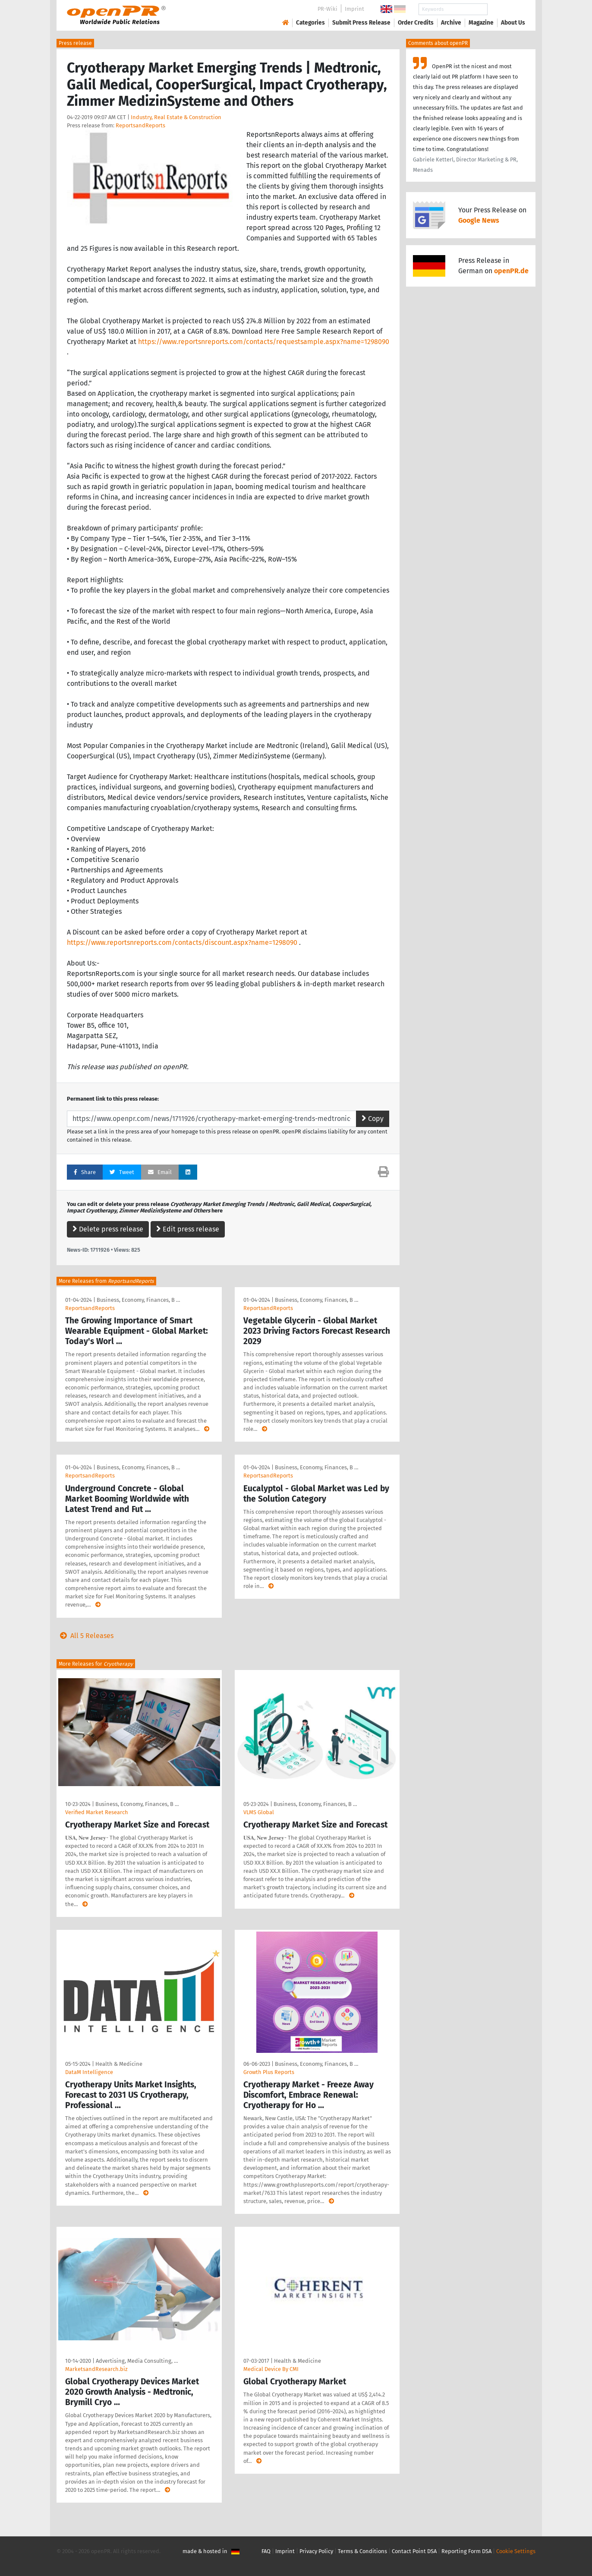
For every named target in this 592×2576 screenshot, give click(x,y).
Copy (373, 1118)
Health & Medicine (118, 2064)
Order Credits (416, 22)
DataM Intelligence (89, 2072)
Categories (310, 22)
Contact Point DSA (414, 2551)
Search (506, 9)
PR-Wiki (327, 9)
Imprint (354, 9)
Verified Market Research (96, 1812)
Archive (451, 22)
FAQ (266, 2551)
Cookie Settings (515, 2551)
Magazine (481, 22)
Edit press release (187, 1229)
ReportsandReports (140, 125)
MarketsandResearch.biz (96, 2369)
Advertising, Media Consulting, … (137, 2361)
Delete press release (107, 1229)
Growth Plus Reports (268, 2072)
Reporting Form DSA (466, 2551)
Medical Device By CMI (271, 2369)
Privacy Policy (316, 2551)
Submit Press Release (361, 22)
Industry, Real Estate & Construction (176, 117)
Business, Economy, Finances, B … (138, 1300)
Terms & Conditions (362, 2551)
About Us (513, 22)
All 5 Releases (85, 1636)
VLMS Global (258, 1812)
